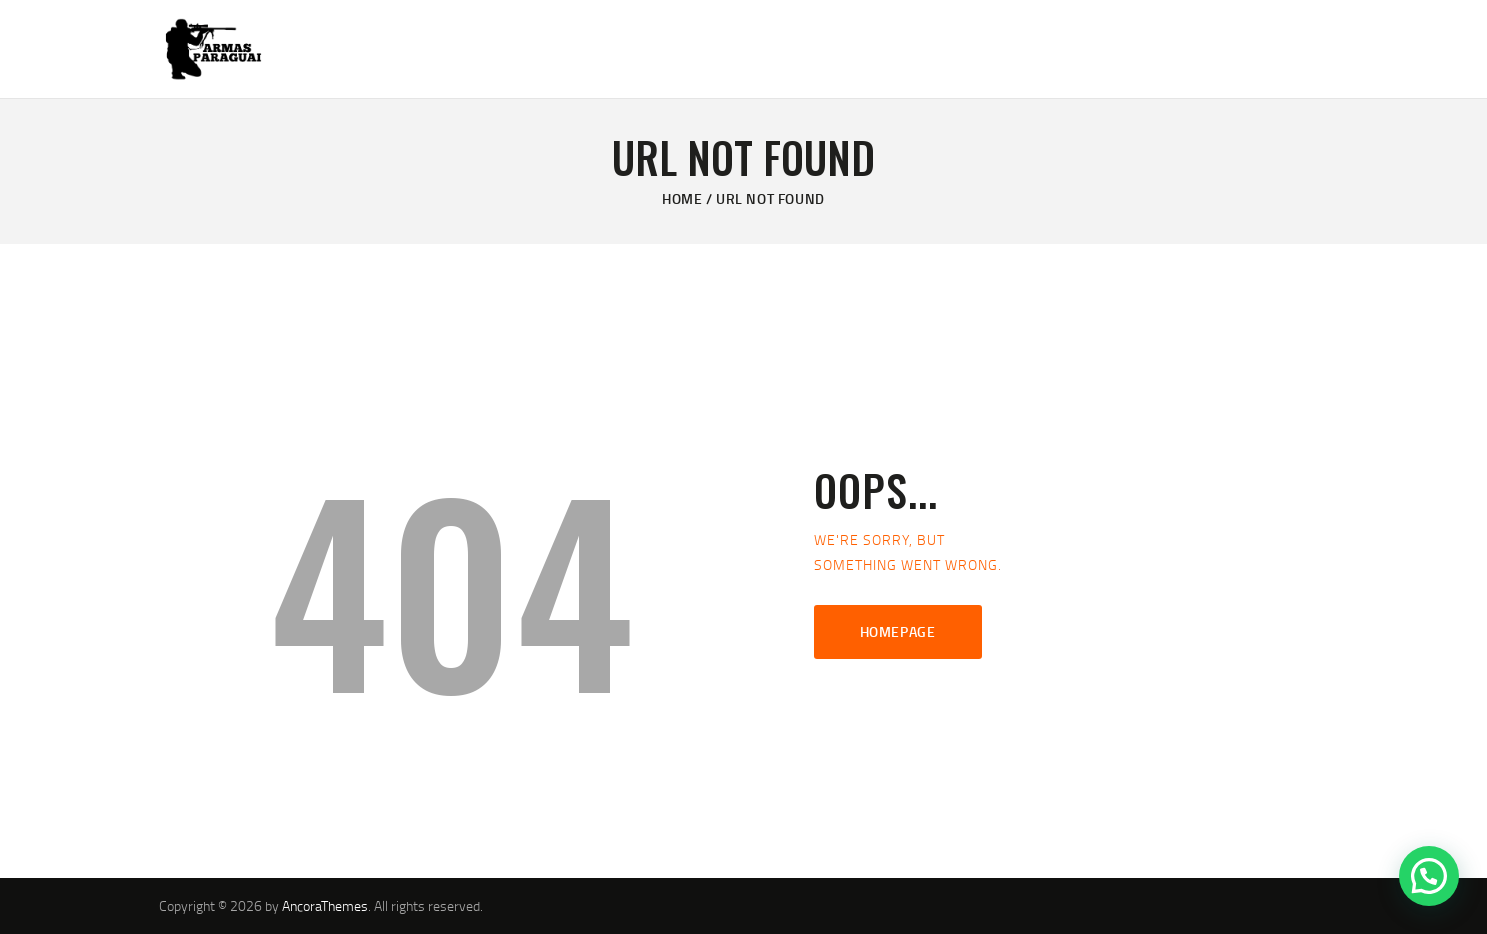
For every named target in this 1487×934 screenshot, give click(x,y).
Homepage (898, 631)
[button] (1429, 876)
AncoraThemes (325, 905)
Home (682, 198)
